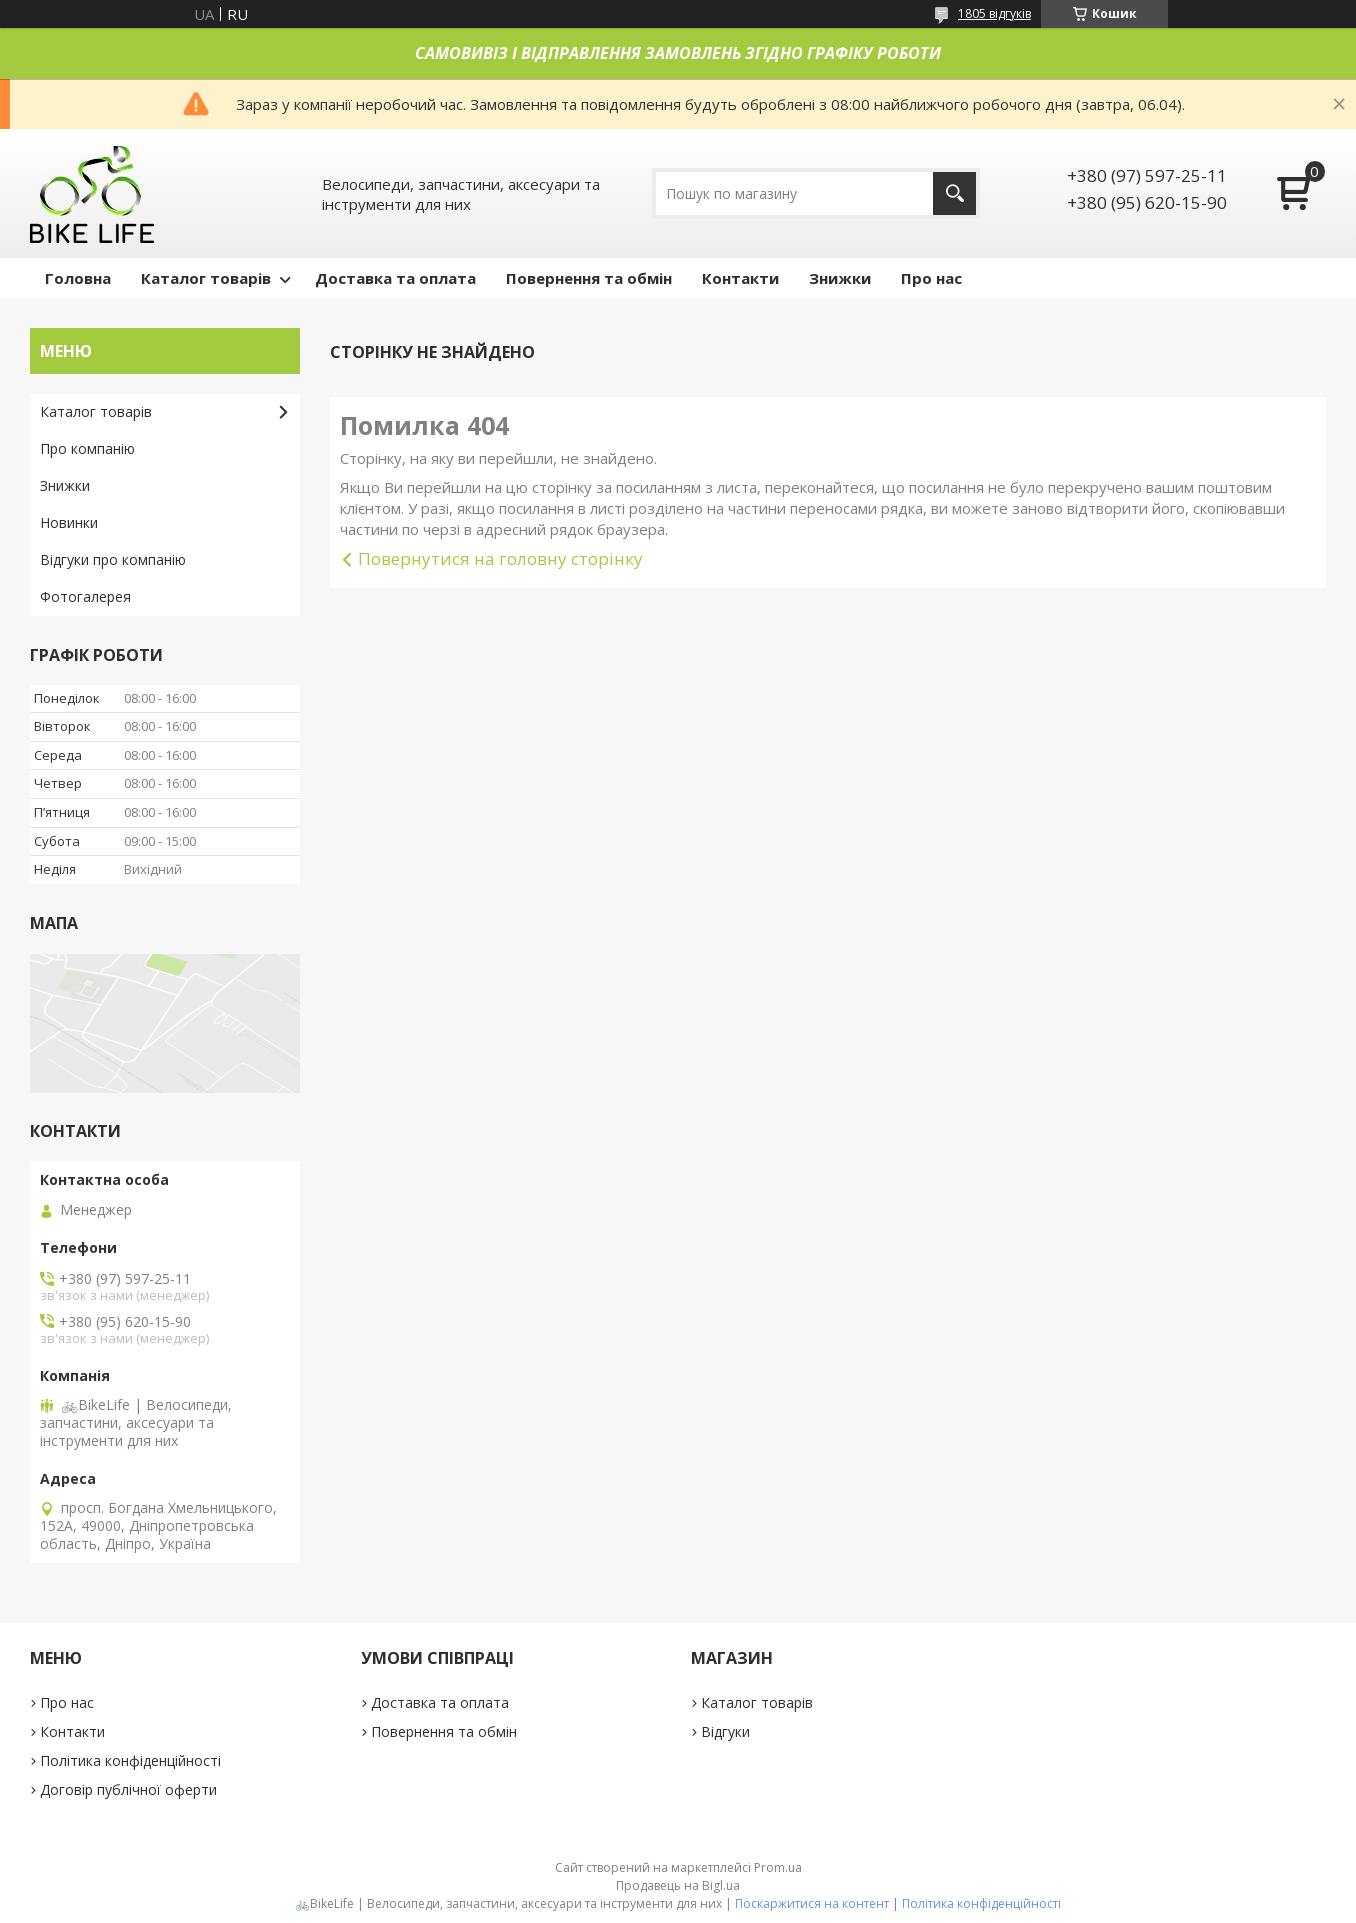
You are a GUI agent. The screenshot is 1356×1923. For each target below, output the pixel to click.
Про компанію (87, 448)
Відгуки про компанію (113, 559)
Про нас (931, 278)
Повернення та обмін (589, 278)
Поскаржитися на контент (812, 1903)
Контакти (740, 278)
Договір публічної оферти (128, 1789)
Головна (78, 278)
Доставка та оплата (395, 278)
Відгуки (725, 1731)
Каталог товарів (206, 278)
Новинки (69, 522)
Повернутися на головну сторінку (500, 558)
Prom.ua (778, 1867)
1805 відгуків (994, 13)
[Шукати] (954, 193)
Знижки (840, 278)
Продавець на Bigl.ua (678, 1885)
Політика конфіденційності (130, 1760)
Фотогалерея (85, 596)
